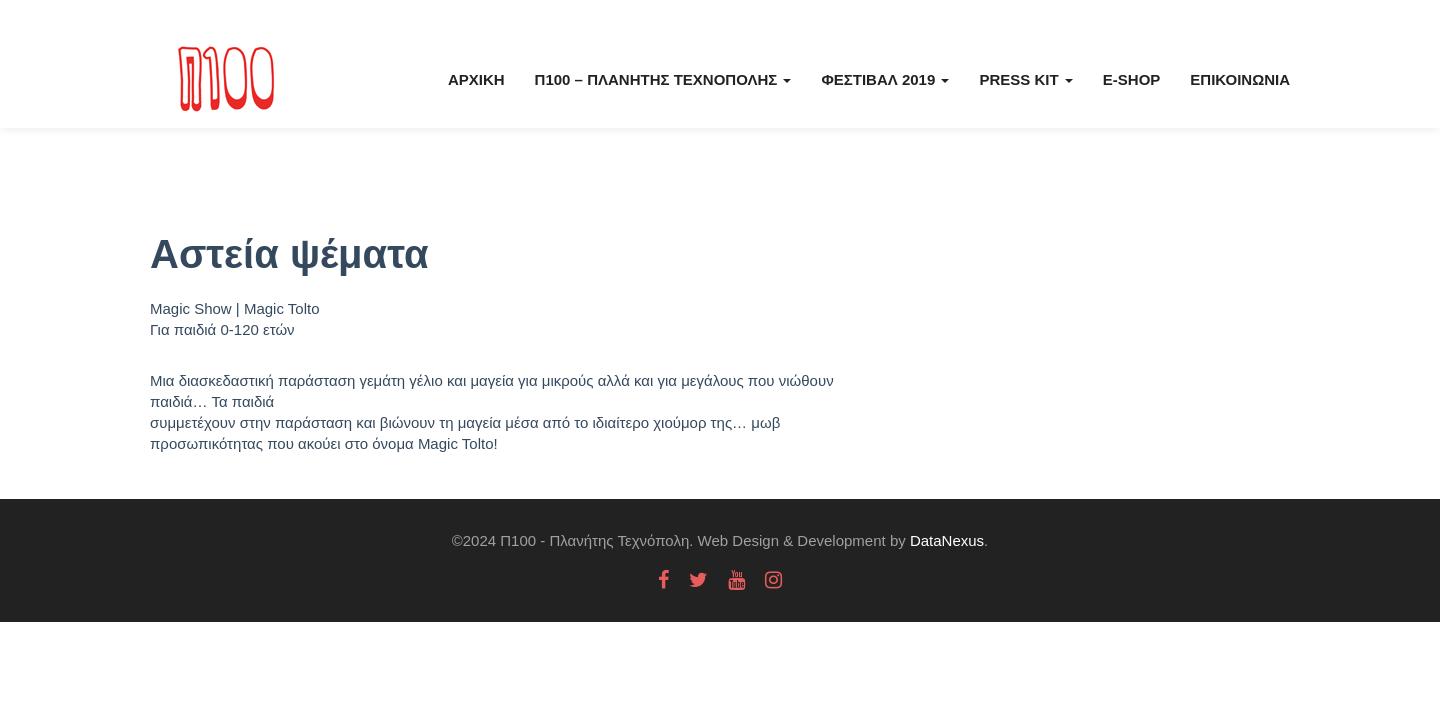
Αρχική (476, 79)
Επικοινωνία (1240, 79)
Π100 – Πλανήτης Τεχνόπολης (663, 79)
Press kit (1025, 79)
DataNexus (947, 540)
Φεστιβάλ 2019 (885, 79)
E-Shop (1132, 79)
